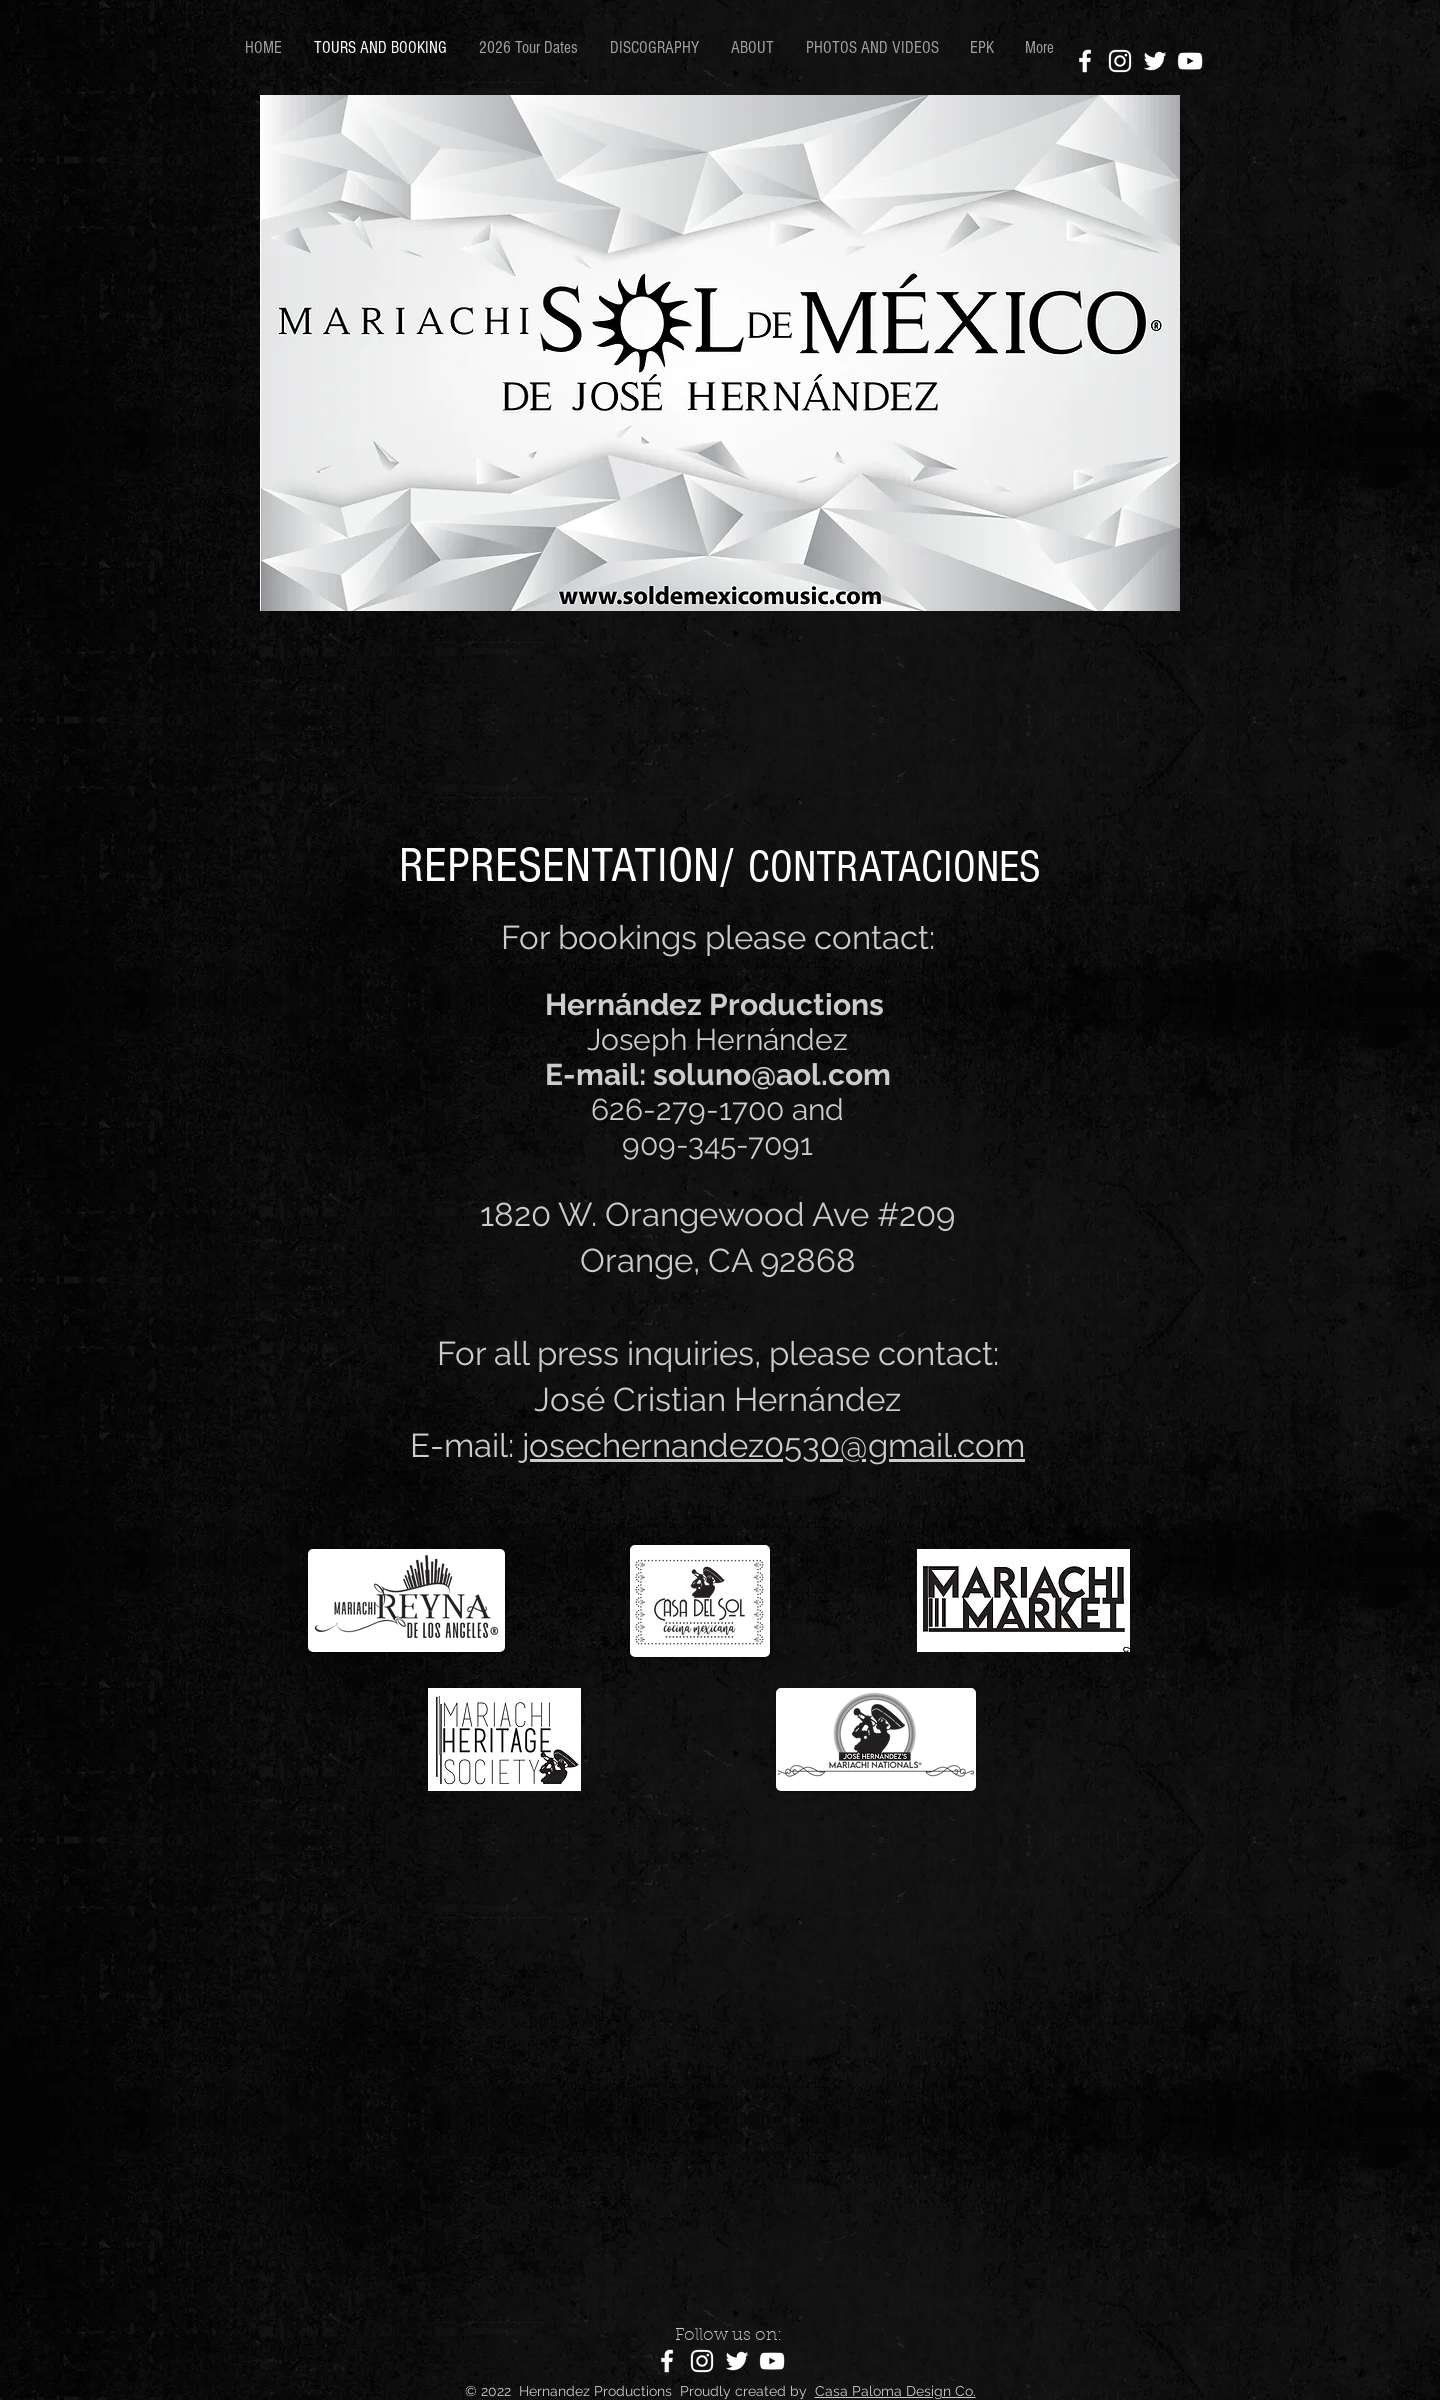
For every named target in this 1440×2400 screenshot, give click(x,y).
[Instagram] (1120, 61)
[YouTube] (1190, 61)
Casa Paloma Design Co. (895, 2391)
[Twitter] (1155, 61)
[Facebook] (1085, 61)
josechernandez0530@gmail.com (773, 1445)
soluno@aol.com (772, 1074)
